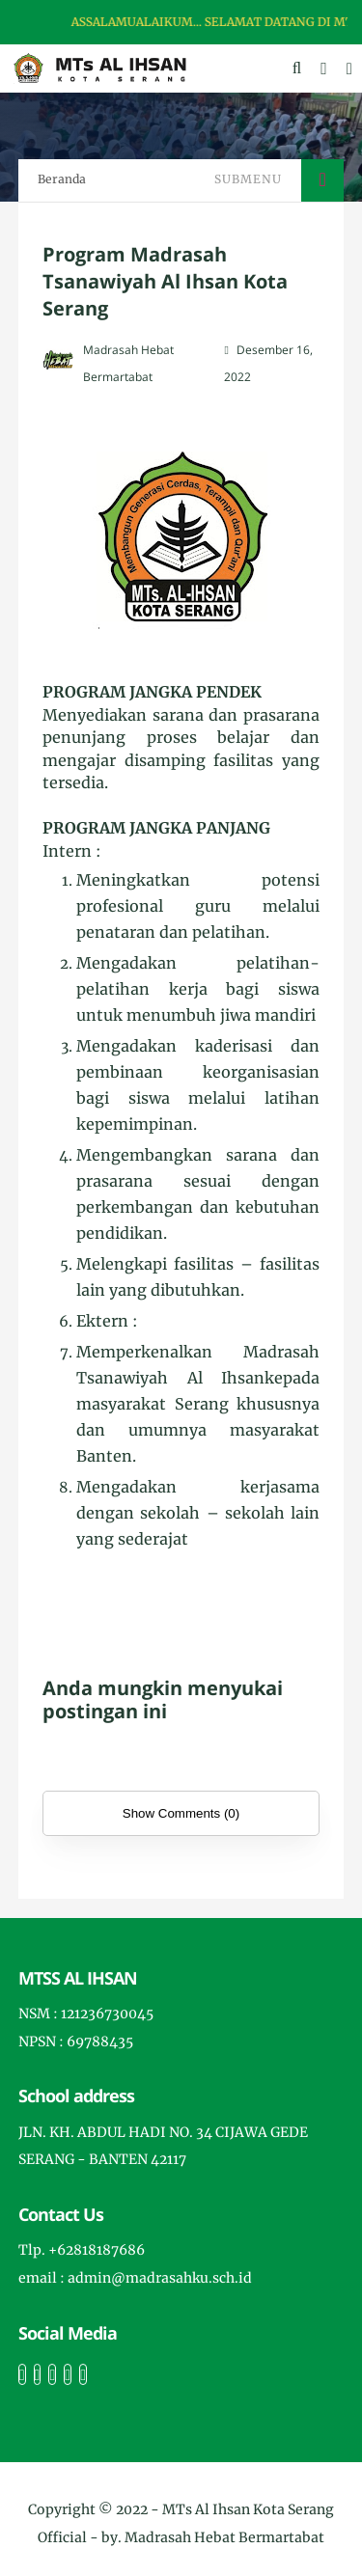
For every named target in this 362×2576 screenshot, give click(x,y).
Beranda (62, 179)
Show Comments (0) (181, 1813)
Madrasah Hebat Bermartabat (224, 2537)
